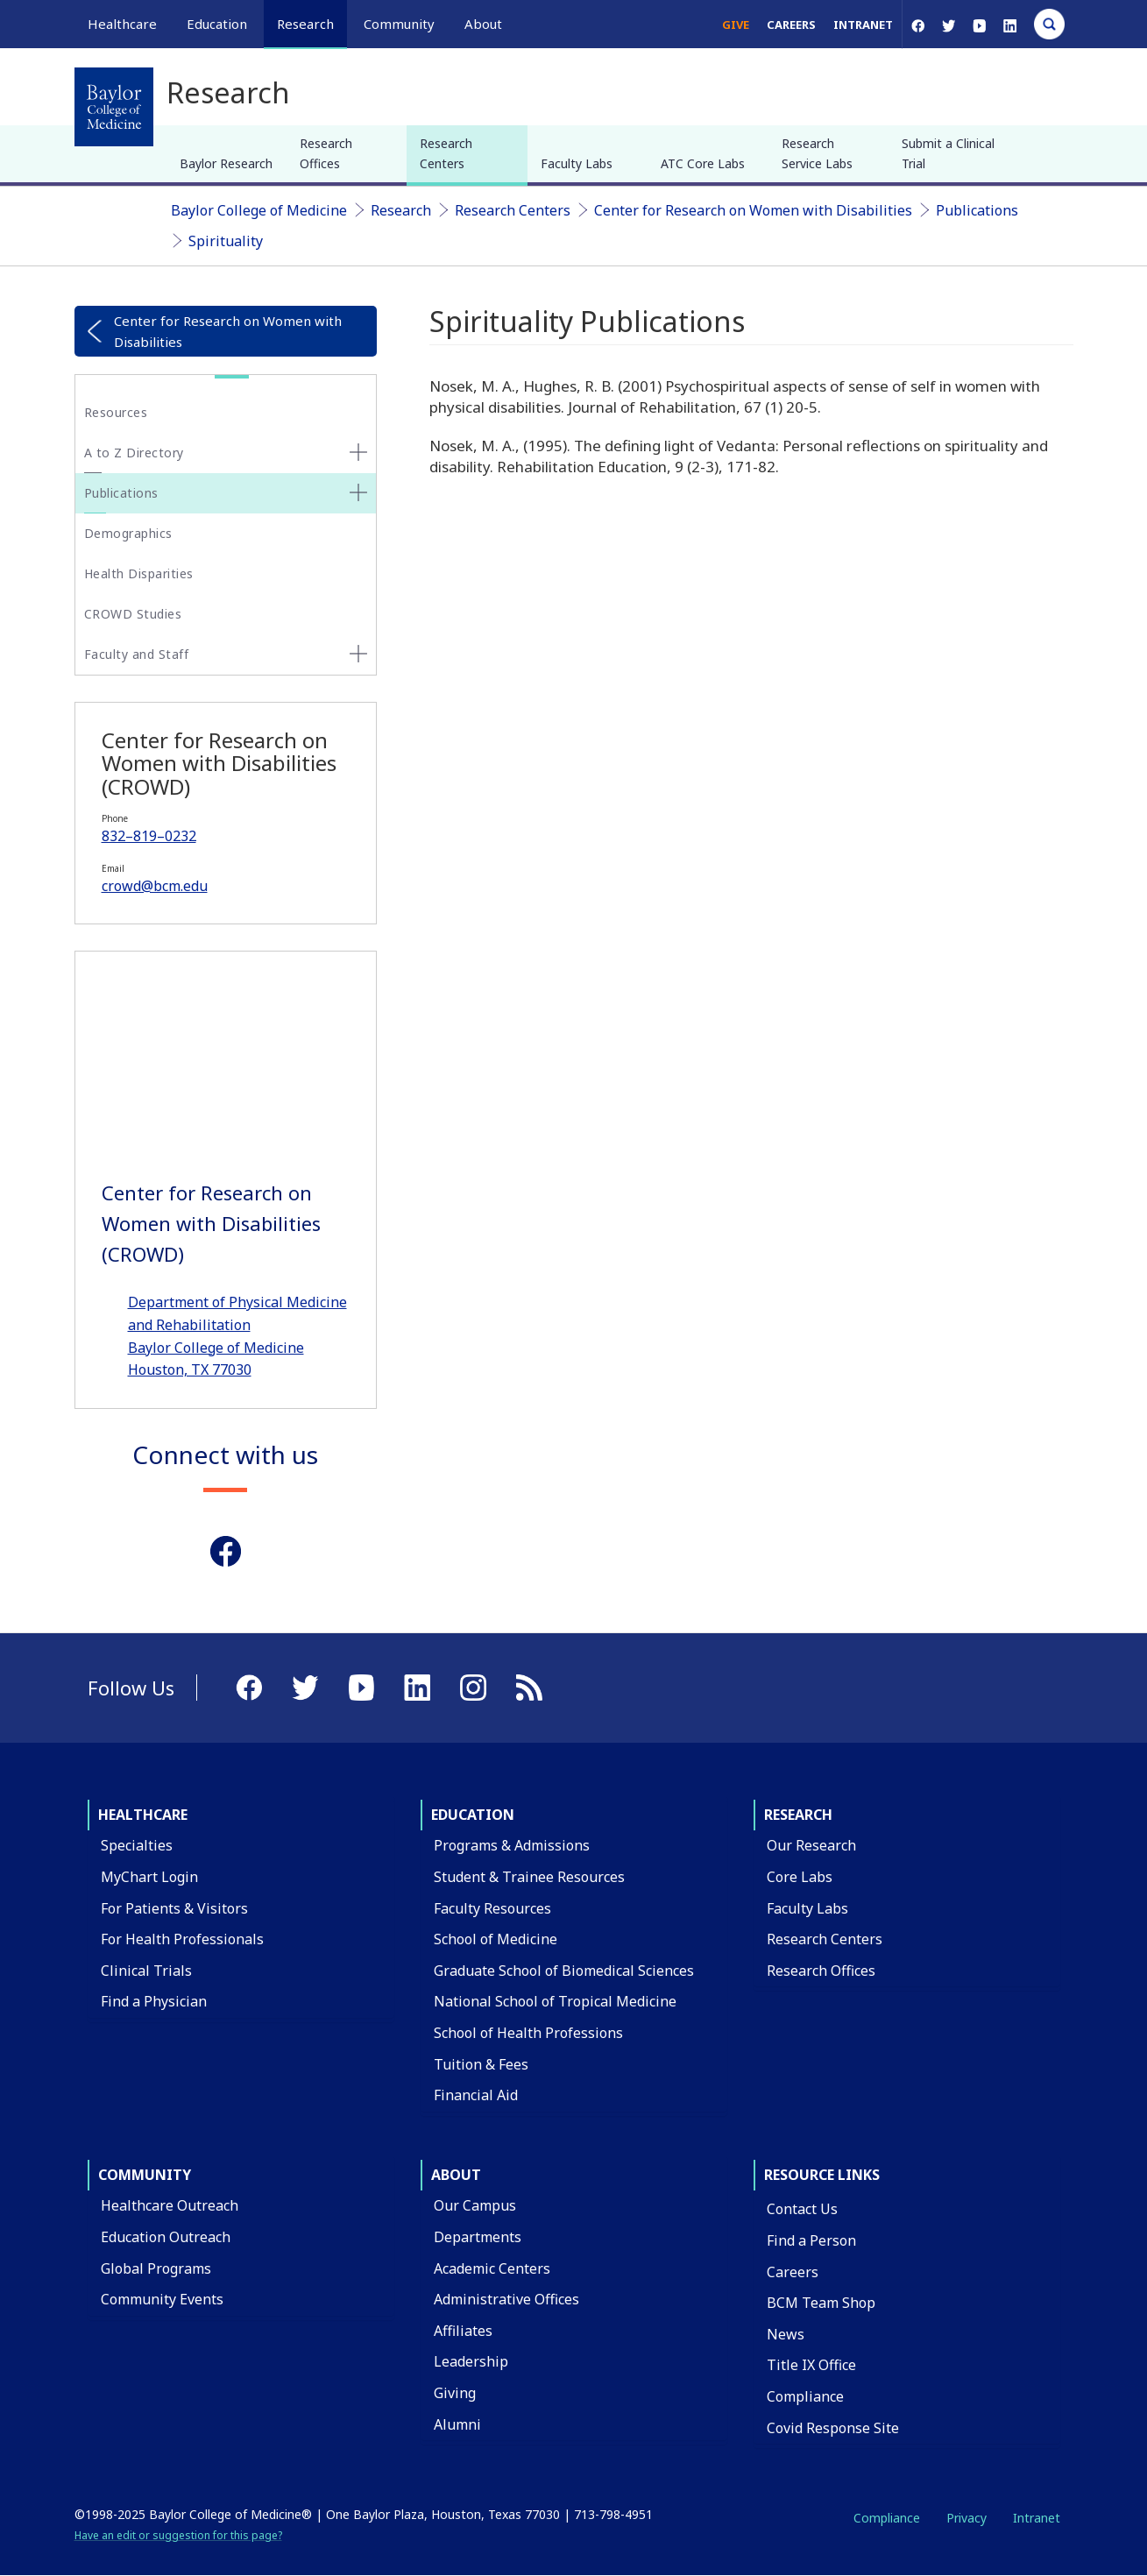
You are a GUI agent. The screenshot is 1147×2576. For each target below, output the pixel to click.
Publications (977, 210)
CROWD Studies (133, 613)
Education (472, 1814)
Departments (477, 2237)
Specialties (137, 1845)
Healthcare (143, 1814)
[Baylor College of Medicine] (113, 106)
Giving (455, 2393)
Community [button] (399, 23)
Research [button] (305, 23)
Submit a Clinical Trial (948, 153)
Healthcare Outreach (169, 2205)
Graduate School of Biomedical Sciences (564, 1970)
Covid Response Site (833, 2428)
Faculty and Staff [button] (136, 654)
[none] (358, 452)
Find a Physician (154, 2001)
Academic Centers (492, 2268)
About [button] (483, 23)
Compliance (805, 2396)
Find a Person (811, 2240)
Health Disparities (139, 573)
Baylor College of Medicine (259, 210)
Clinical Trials (146, 1970)
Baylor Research (226, 163)
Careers (791, 24)
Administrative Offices (506, 2299)
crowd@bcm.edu (155, 885)
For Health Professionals (182, 1939)
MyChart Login (149, 1876)
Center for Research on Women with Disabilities (753, 210)
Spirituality (225, 241)
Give (735, 24)
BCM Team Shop (821, 2302)
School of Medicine (495, 1939)
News (785, 2334)
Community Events (162, 2299)
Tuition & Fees (481, 2064)
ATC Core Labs (703, 163)
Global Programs (156, 2268)
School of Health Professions (528, 2032)
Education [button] (217, 23)
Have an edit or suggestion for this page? (178, 2535)
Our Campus (475, 2205)
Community (144, 2174)
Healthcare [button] (122, 23)
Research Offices (326, 153)
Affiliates (463, 2330)
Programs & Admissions (512, 1845)
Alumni (457, 2424)
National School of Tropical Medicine (555, 2001)
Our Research (811, 1845)
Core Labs (799, 1876)
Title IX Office (811, 2364)
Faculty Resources (492, 1908)
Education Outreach (165, 2237)
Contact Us (802, 2209)
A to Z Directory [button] (134, 452)
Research (401, 210)
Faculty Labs (576, 163)
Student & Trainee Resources (529, 1876)
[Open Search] (1049, 24)
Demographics (128, 533)
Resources (116, 412)
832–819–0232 (149, 836)
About (456, 2174)
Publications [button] (121, 493)
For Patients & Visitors (174, 1908)
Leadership (471, 2361)
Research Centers (446, 153)
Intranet (863, 24)
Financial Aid (476, 2095)
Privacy (966, 2517)
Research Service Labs (817, 153)
